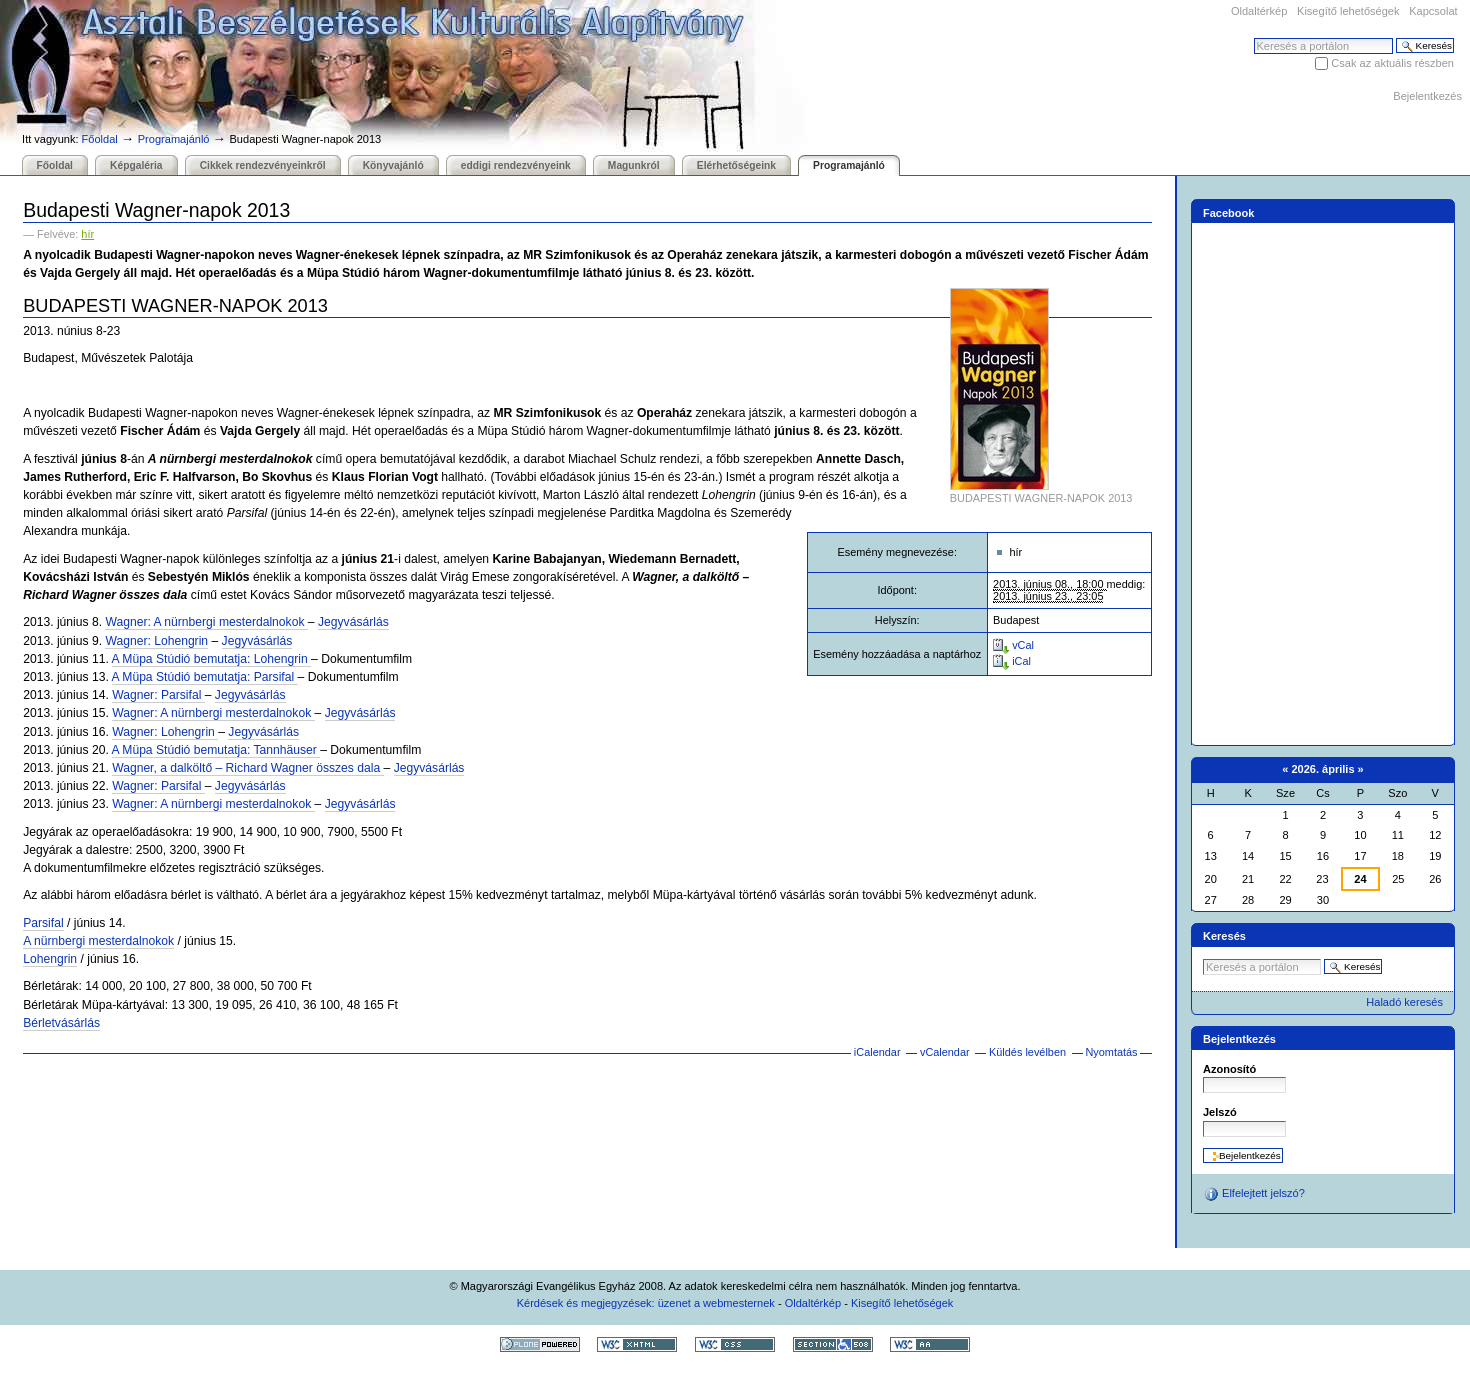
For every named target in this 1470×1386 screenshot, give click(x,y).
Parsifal (43, 923)
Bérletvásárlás (61, 1023)
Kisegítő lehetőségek (1348, 11)
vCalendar (945, 1052)
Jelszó (1220, 1112)
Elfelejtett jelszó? (1254, 1194)
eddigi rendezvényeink (516, 165)
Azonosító (1229, 1069)
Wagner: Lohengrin (156, 641)
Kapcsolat (1433, 11)
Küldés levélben (1027, 1052)
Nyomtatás (1111, 1052)
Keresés (1253, 37)
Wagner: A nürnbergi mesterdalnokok (206, 622)
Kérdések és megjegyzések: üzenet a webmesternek (646, 1303)
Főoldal (100, 139)
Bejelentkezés (1427, 96)
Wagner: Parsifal (158, 695)
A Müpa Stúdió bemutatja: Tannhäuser (216, 750)
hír (87, 234)
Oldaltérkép (1259, 11)
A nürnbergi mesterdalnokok (98, 941)
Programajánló (174, 139)
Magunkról (634, 165)
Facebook (1229, 213)
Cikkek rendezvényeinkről (263, 165)
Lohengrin (50, 959)
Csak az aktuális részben (1392, 63)
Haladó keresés (1404, 1002)
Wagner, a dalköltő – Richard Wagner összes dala (247, 768)
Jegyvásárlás (353, 622)
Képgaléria (136, 165)
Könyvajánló (393, 165)
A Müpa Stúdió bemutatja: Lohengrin (212, 659)
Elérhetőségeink (736, 165)
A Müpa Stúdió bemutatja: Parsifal (205, 677)
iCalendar (877, 1052)
